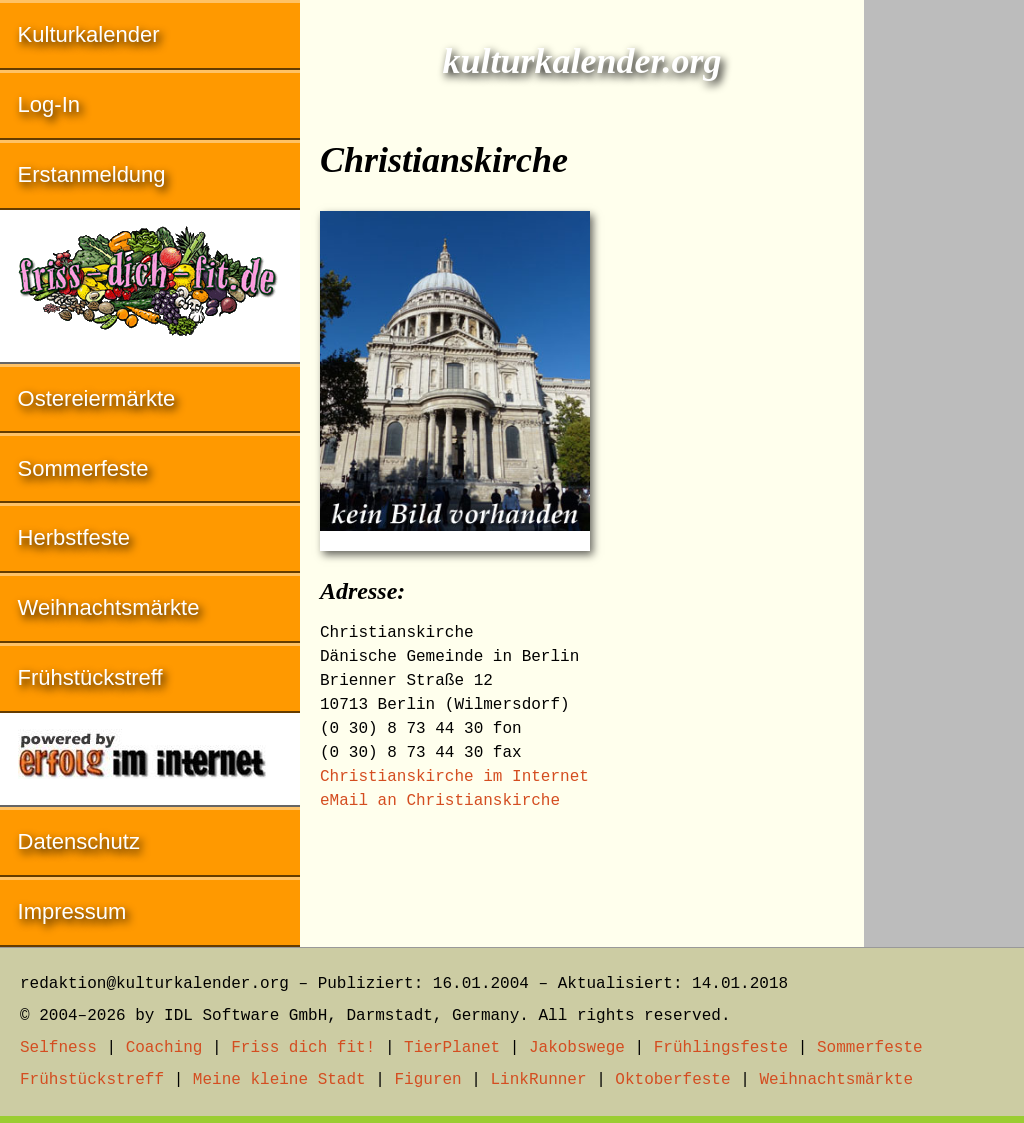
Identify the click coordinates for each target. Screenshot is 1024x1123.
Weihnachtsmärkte (109, 607)
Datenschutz (79, 841)
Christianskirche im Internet (454, 777)
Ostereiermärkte (97, 398)
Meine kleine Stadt (279, 1080)
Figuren (427, 1080)
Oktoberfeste (672, 1080)
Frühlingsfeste (721, 1048)
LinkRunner (539, 1080)
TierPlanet (452, 1048)
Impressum (72, 911)
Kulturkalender (89, 34)
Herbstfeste (74, 537)
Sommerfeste (83, 468)
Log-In (49, 104)
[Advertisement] (944, 300)
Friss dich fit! (303, 1048)
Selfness (58, 1048)
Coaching (164, 1048)
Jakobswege (577, 1048)
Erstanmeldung (92, 174)
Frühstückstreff (90, 677)
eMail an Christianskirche (440, 801)
